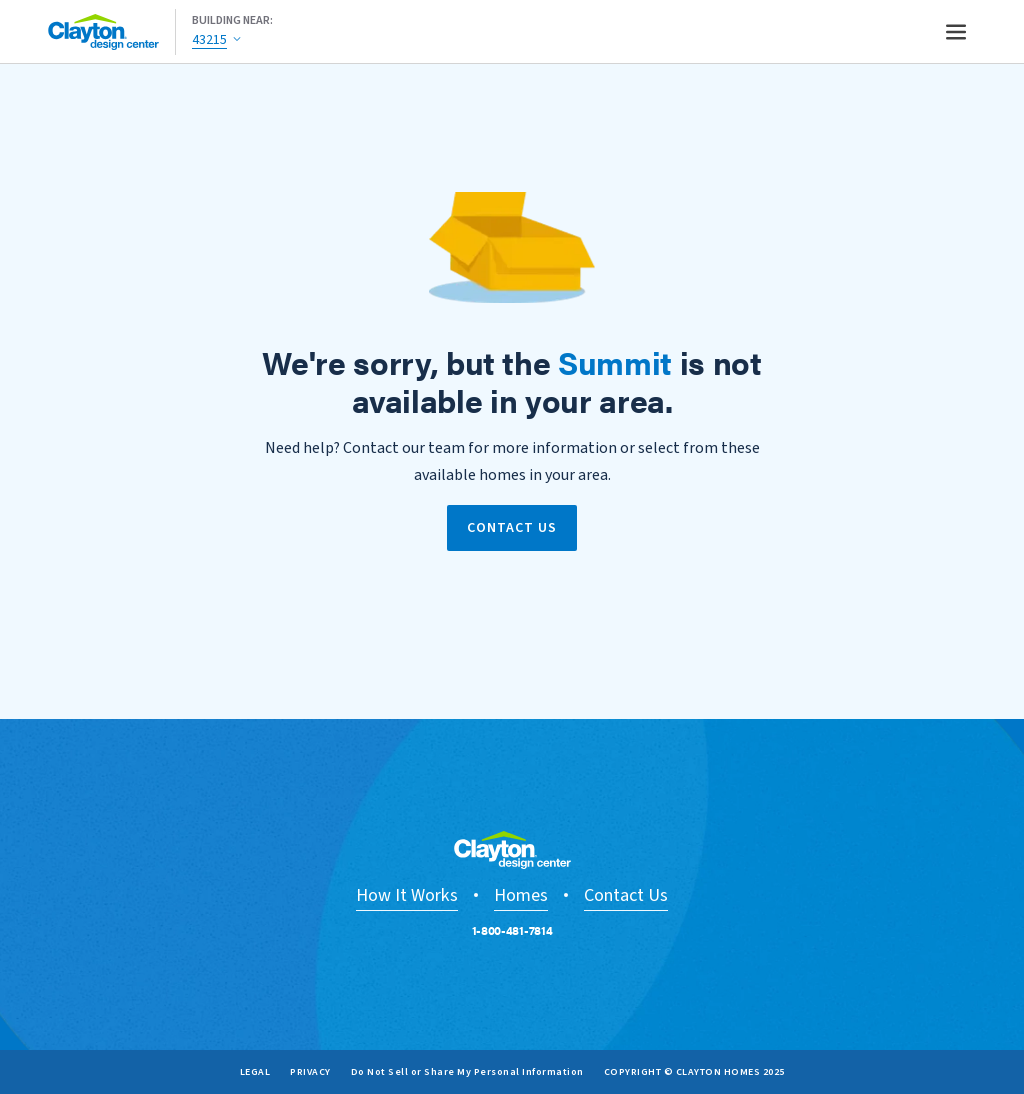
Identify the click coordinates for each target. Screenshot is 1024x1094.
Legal (255, 1072)
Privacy (310, 1072)
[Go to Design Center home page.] (112, 32)
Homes (521, 895)
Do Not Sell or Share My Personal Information (467, 1072)
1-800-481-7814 (512, 930)
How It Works (407, 895)
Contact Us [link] (512, 528)
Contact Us (626, 895)
